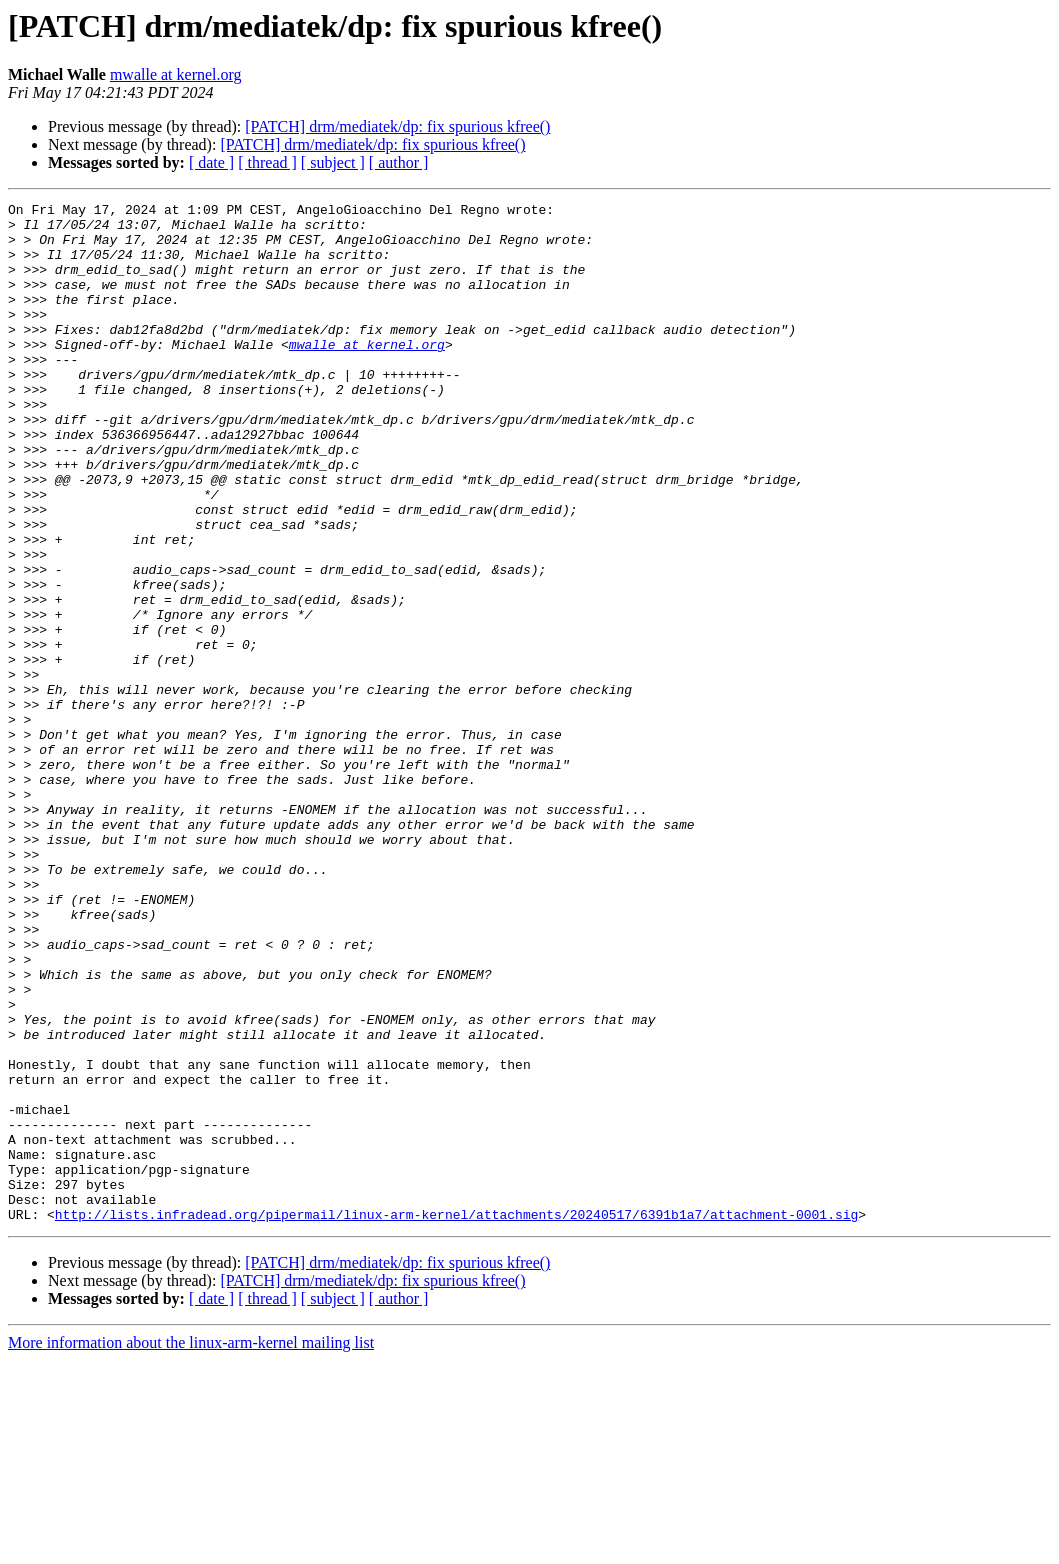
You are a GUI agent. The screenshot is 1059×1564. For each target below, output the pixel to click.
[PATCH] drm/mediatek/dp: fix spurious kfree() (397, 126)
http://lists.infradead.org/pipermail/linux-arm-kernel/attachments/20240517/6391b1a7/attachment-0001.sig (456, 1418)
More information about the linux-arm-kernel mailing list (191, 1546)
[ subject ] (333, 162)
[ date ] (211, 162)
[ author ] (399, 162)
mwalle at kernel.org (176, 74)
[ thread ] (267, 162)
